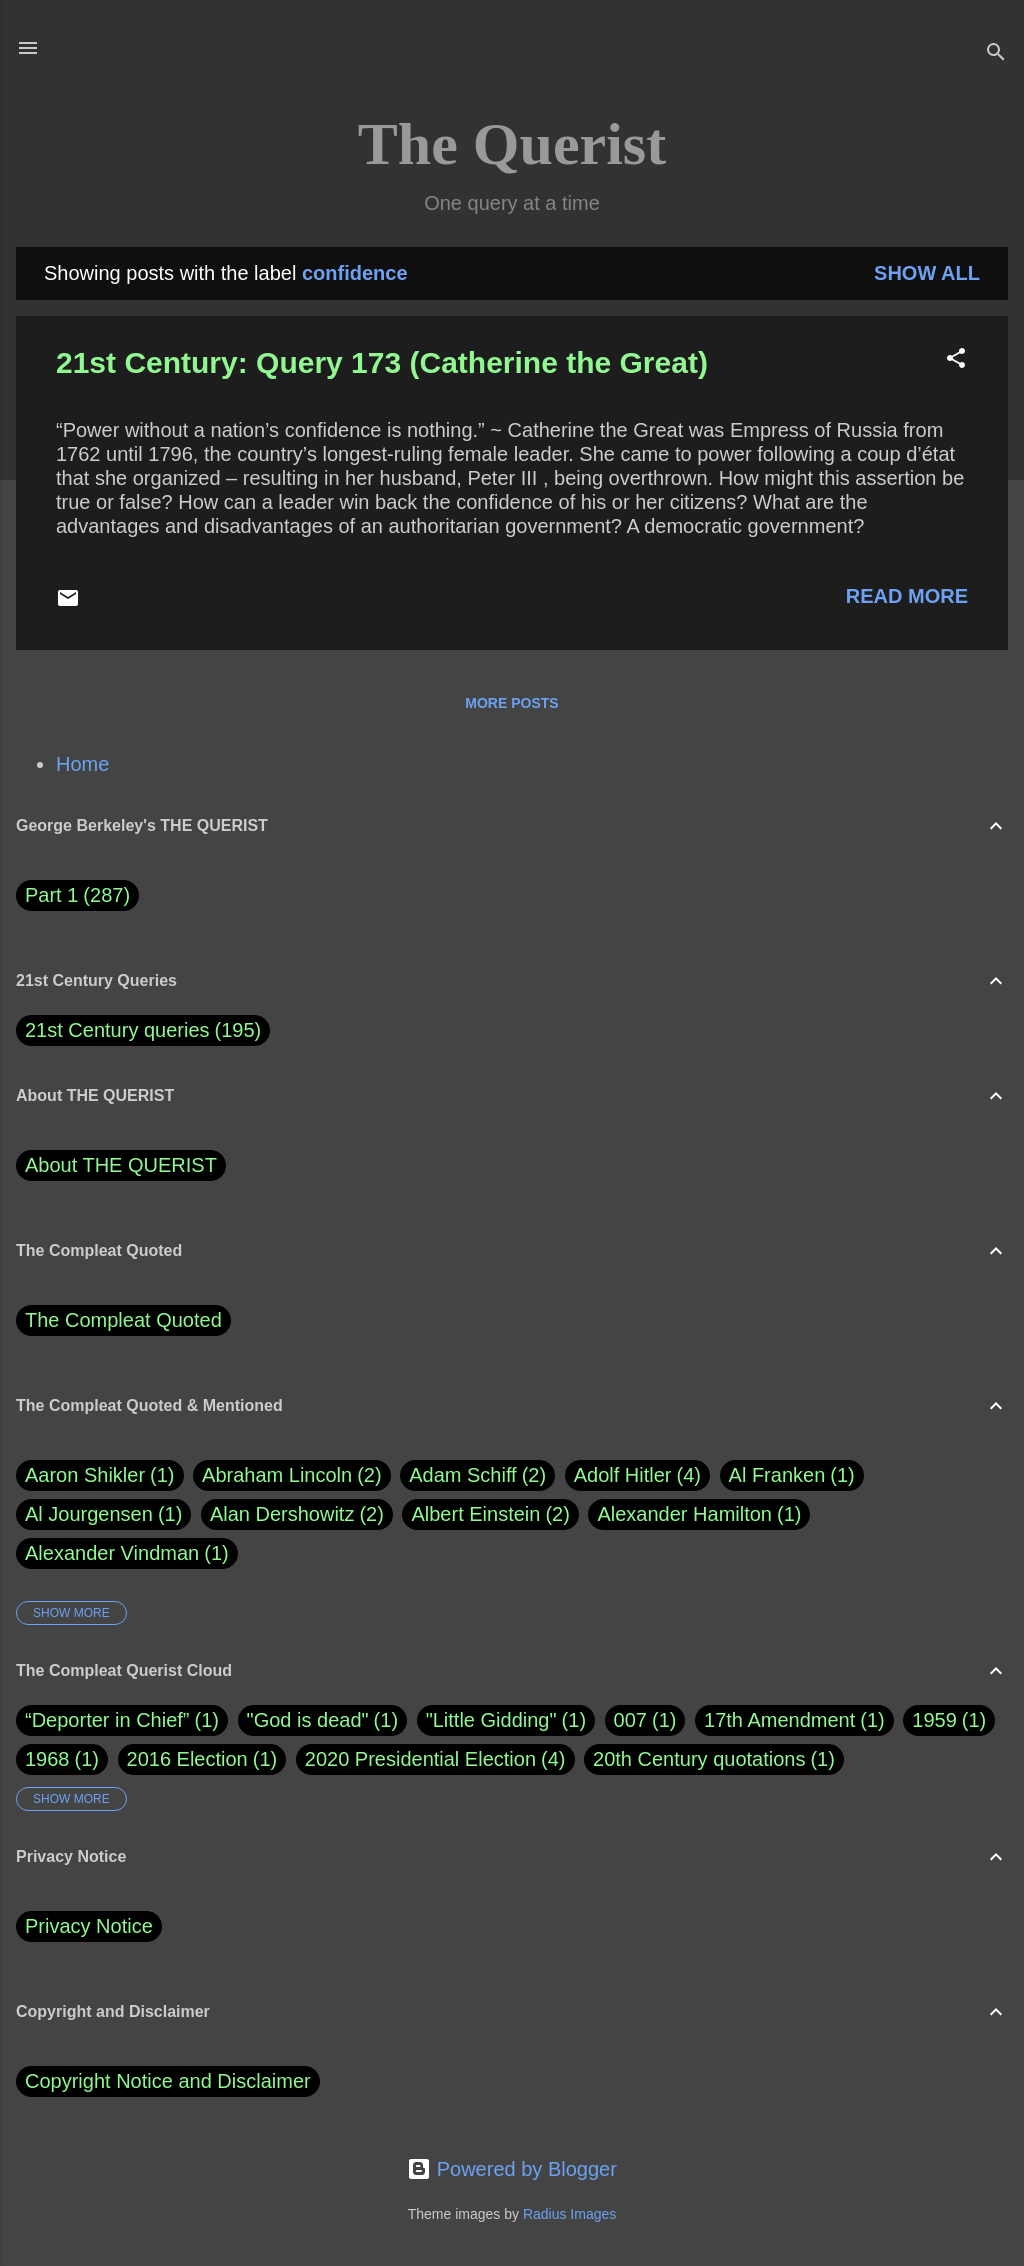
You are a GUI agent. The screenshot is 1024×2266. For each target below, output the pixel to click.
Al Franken (792, 1475)
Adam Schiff (477, 1475)
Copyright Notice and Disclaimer (168, 2081)
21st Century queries (117, 1030)
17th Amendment (779, 1720)
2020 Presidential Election (420, 1759)
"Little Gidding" (491, 1720)
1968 (47, 1759)
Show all (927, 273)
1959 (934, 1720)
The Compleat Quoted (123, 1320)
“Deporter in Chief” (107, 1720)
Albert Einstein (490, 1514)
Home (82, 764)
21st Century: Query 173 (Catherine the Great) (382, 362)
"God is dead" (308, 1720)
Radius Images (569, 2214)
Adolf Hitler (637, 1475)
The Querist (512, 144)
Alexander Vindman (127, 1553)
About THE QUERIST (121, 1165)
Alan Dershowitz (297, 1514)
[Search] (996, 54)
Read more (907, 596)
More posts (511, 703)
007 (630, 1720)
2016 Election (187, 1759)
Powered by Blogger (512, 2169)
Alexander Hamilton (699, 1514)
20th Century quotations (699, 1759)
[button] (956, 360)
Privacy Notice (89, 1926)
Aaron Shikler (100, 1475)
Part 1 (77, 895)
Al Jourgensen (103, 1514)
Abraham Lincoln (292, 1475)
